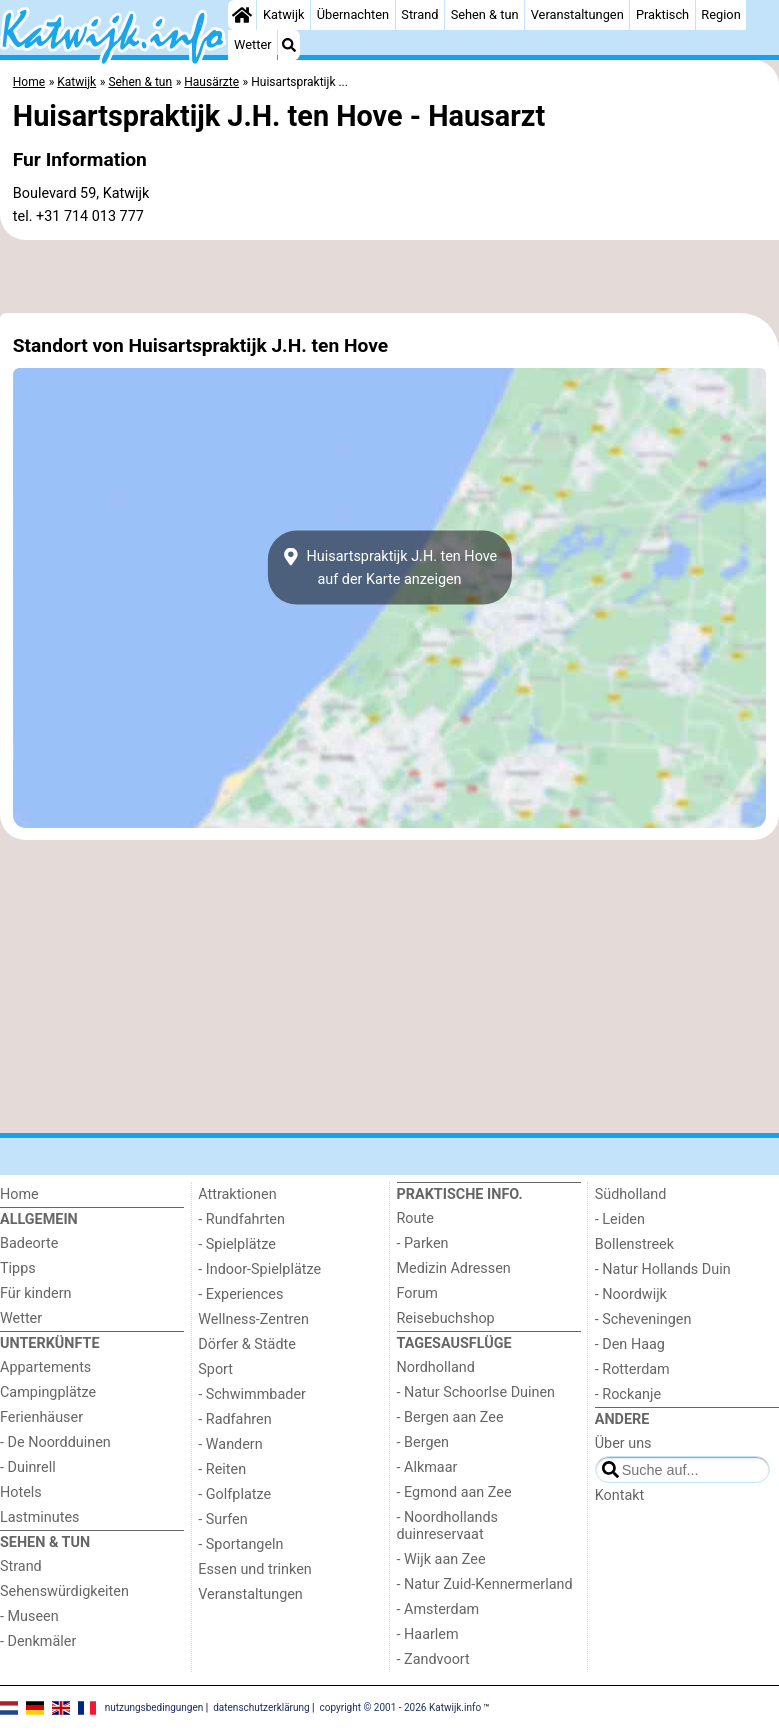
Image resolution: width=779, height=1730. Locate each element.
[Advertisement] (389, 277)
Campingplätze (48, 1392)
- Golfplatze (234, 1494)
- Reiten (222, 1469)
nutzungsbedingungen (154, 1707)
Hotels (21, 1492)
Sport (215, 1369)
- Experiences (240, 1294)
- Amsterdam (438, 1609)
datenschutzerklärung (261, 1707)
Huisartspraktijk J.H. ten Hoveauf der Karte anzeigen (389, 568)
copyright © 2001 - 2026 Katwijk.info (401, 1707)
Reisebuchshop (446, 1318)
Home (19, 1194)
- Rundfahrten (241, 1219)
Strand (419, 14)
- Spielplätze (237, 1244)
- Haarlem (428, 1634)
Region (720, 14)
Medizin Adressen (454, 1268)
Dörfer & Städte (247, 1344)
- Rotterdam (632, 1369)
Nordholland (436, 1367)
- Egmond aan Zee (454, 1492)
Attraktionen (237, 1194)
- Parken (423, 1243)
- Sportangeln (240, 1544)
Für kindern (36, 1293)
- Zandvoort (433, 1659)
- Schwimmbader (252, 1394)
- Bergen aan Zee (450, 1417)
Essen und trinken (255, 1569)
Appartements (45, 1367)
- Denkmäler (38, 1641)
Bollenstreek (634, 1244)
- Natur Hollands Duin (663, 1269)
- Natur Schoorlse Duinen (476, 1392)
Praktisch (662, 14)
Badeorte (29, 1243)
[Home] (242, 15)
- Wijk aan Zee (441, 1559)
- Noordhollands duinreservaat (448, 1526)
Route (415, 1218)
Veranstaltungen (577, 14)
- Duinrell (28, 1467)
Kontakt (620, 1495)
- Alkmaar (427, 1467)
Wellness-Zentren (253, 1319)
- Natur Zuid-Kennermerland (485, 1584)
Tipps (18, 1268)
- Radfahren (234, 1419)
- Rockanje (628, 1394)
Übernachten (353, 14)
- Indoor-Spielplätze (259, 1269)
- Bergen (423, 1442)
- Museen (29, 1616)
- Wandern (230, 1444)
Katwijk (283, 14)
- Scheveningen (643, 1319)
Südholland (631, 1194)
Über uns (623, 1443)
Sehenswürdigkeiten (64, 1591)
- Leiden (620, 1219)
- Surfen (222, 1519)
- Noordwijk (631, 1294)
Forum (417, 1293)
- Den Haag (630, 1344)
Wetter (252, 44)
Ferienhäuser (41, 1417)
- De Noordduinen (55, 1442)
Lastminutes (39, 1517)
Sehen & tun (485, 14)
